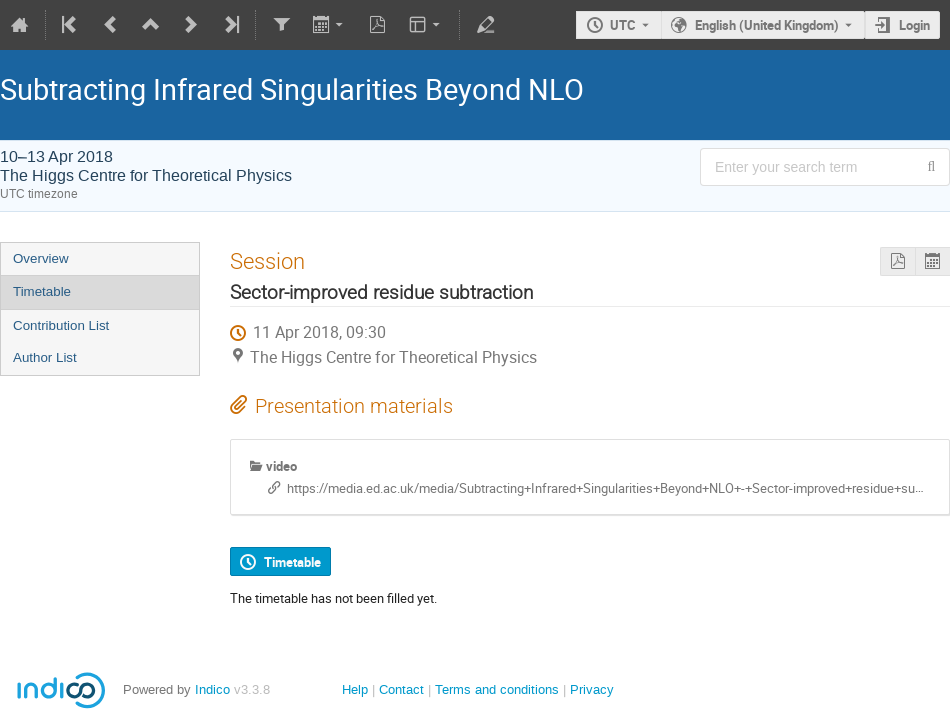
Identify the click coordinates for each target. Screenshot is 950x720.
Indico (212, 689)
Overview (41, 258)
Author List (45, 357)
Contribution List (61, 325)
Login (914, 25)
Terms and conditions (497, 689)
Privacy (592, 689)
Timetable (42, 291)
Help (355, 689)
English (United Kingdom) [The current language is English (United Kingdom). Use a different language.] (767, 25)
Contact (401, 689)
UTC (623, 25)
